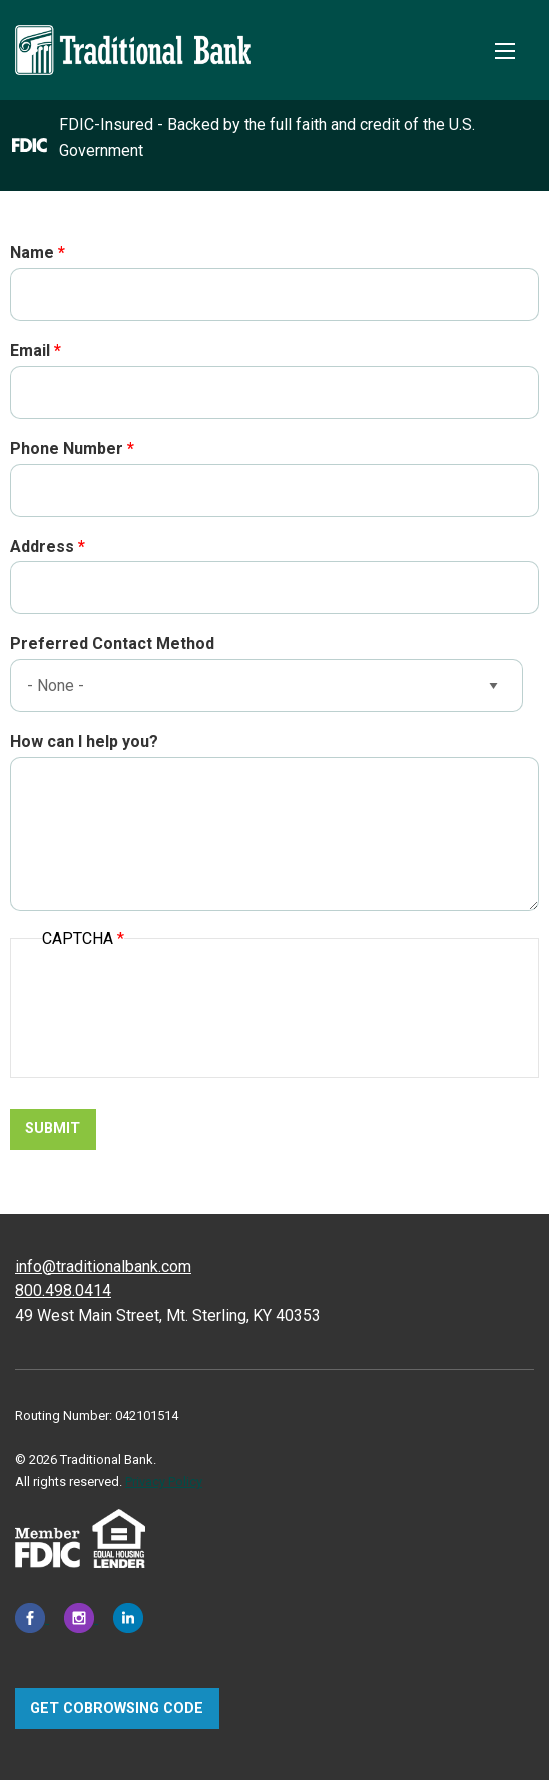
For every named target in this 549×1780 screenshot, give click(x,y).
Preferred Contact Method (112, 643)
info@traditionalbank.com (103, 1266)
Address (42, 546)
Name (32, 252)
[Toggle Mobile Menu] (505, 51)
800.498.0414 (63, 1290)
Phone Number (66, 448)
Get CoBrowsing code (116, 1708)
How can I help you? (84, 741)
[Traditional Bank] (133, 36)
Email (30, 350)
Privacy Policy (163, 1481)
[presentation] (194, 1014)
